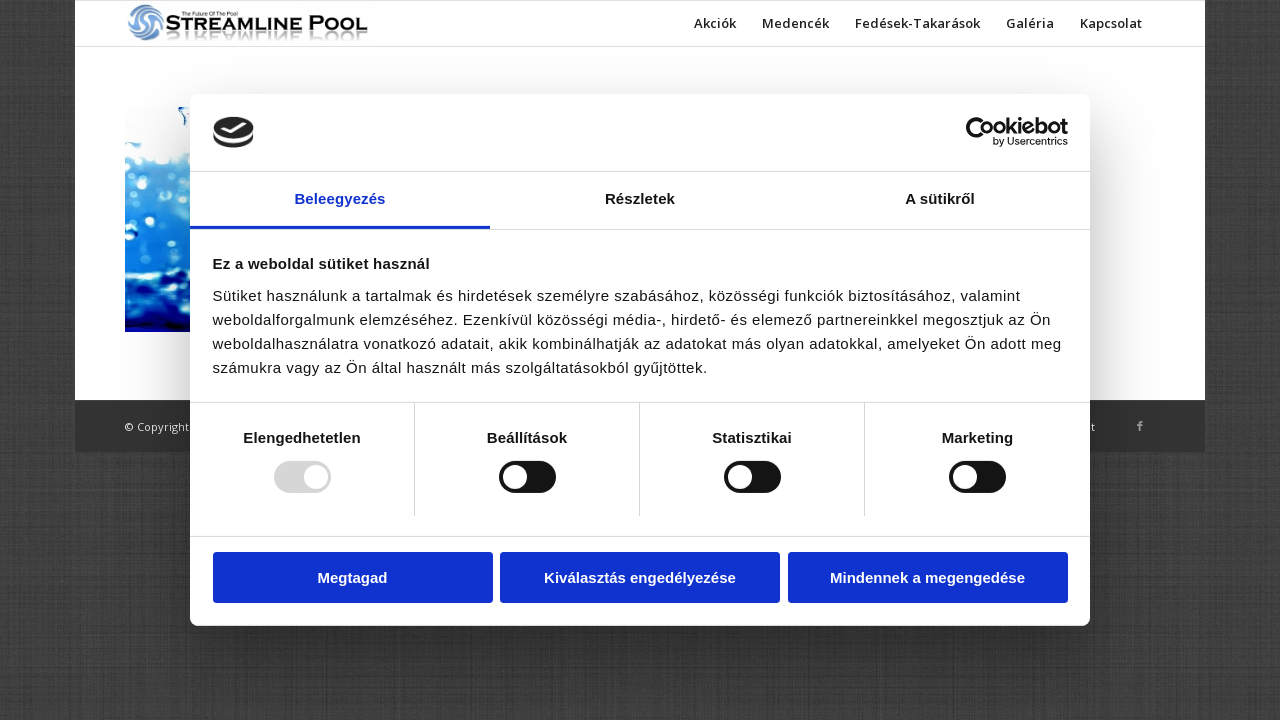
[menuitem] (715, 23)
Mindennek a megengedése (927, 577)
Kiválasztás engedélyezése (640, 577)
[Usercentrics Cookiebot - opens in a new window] (980, 132)
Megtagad (352, 577)
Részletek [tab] (640, 198)
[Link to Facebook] (1140, 426)
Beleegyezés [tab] (339, 198)
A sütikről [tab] (940, 198)
